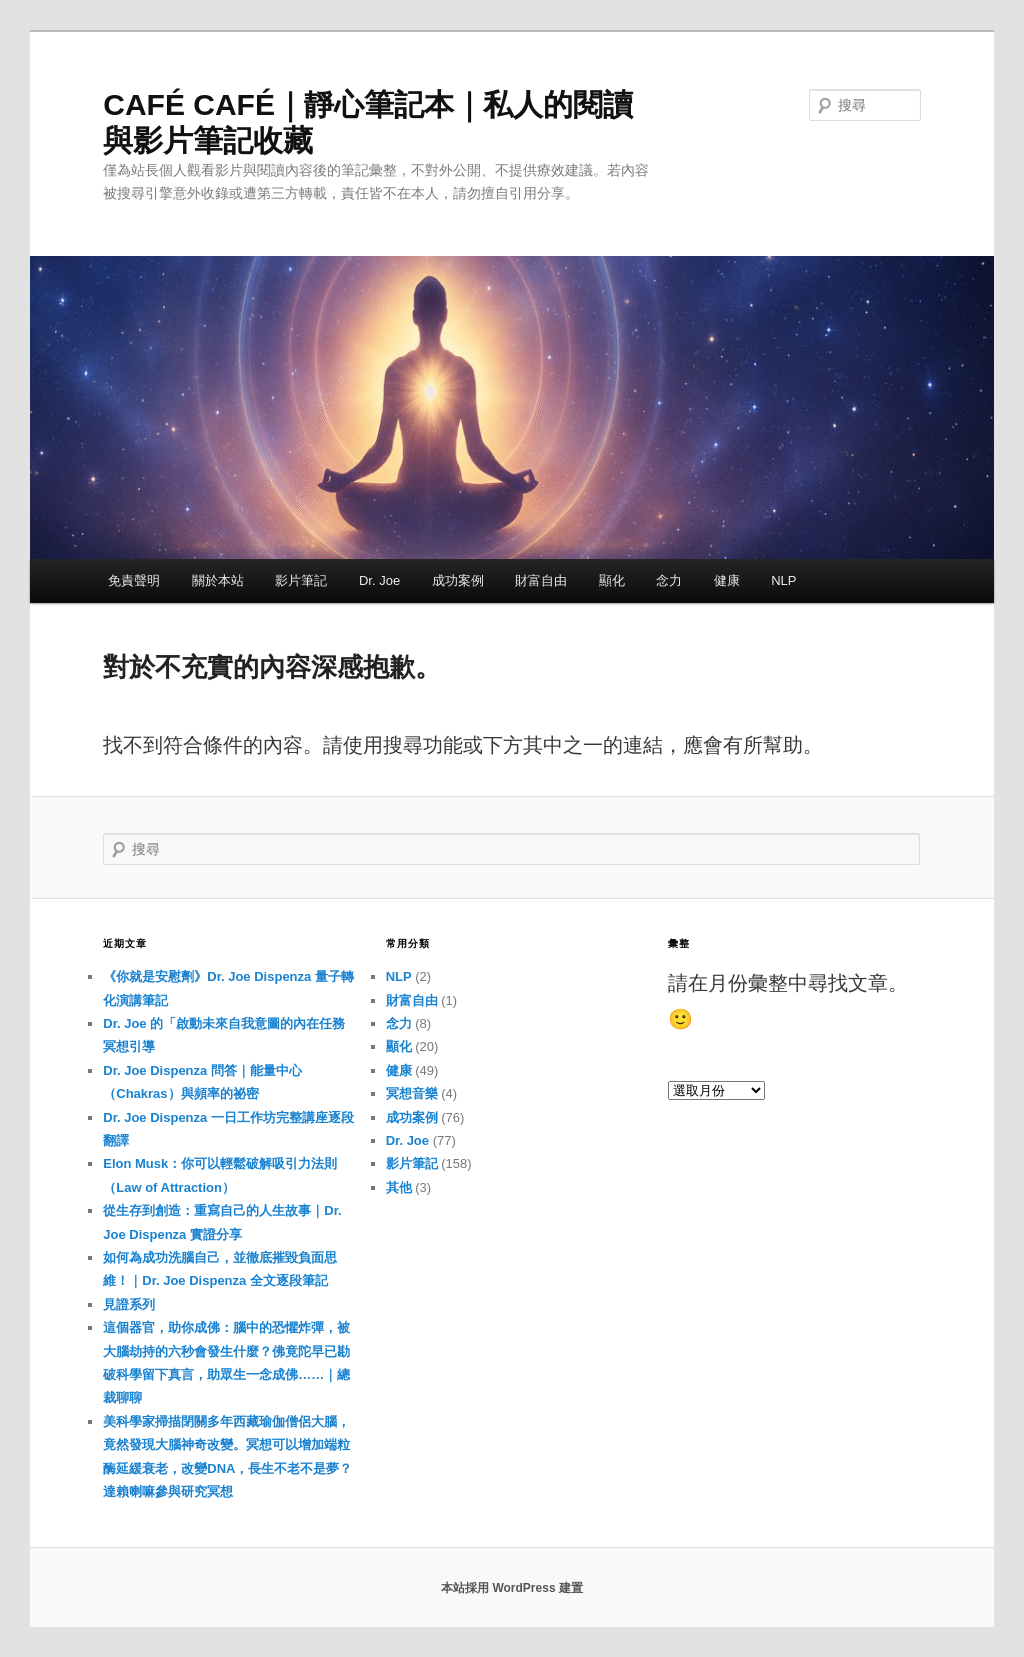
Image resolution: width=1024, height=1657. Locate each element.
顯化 (612, 580)
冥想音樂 (412, 1093)
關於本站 (218, 580)
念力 (669, 580)
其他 (399, 1187)
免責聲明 (134, 580)
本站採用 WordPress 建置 (512, 1588)
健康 (727, 580)
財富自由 (541, 580)
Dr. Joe (379, 580)
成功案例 (458, 580)
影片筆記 (301, 580)
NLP (783, 580)
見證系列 (129, 1304)
